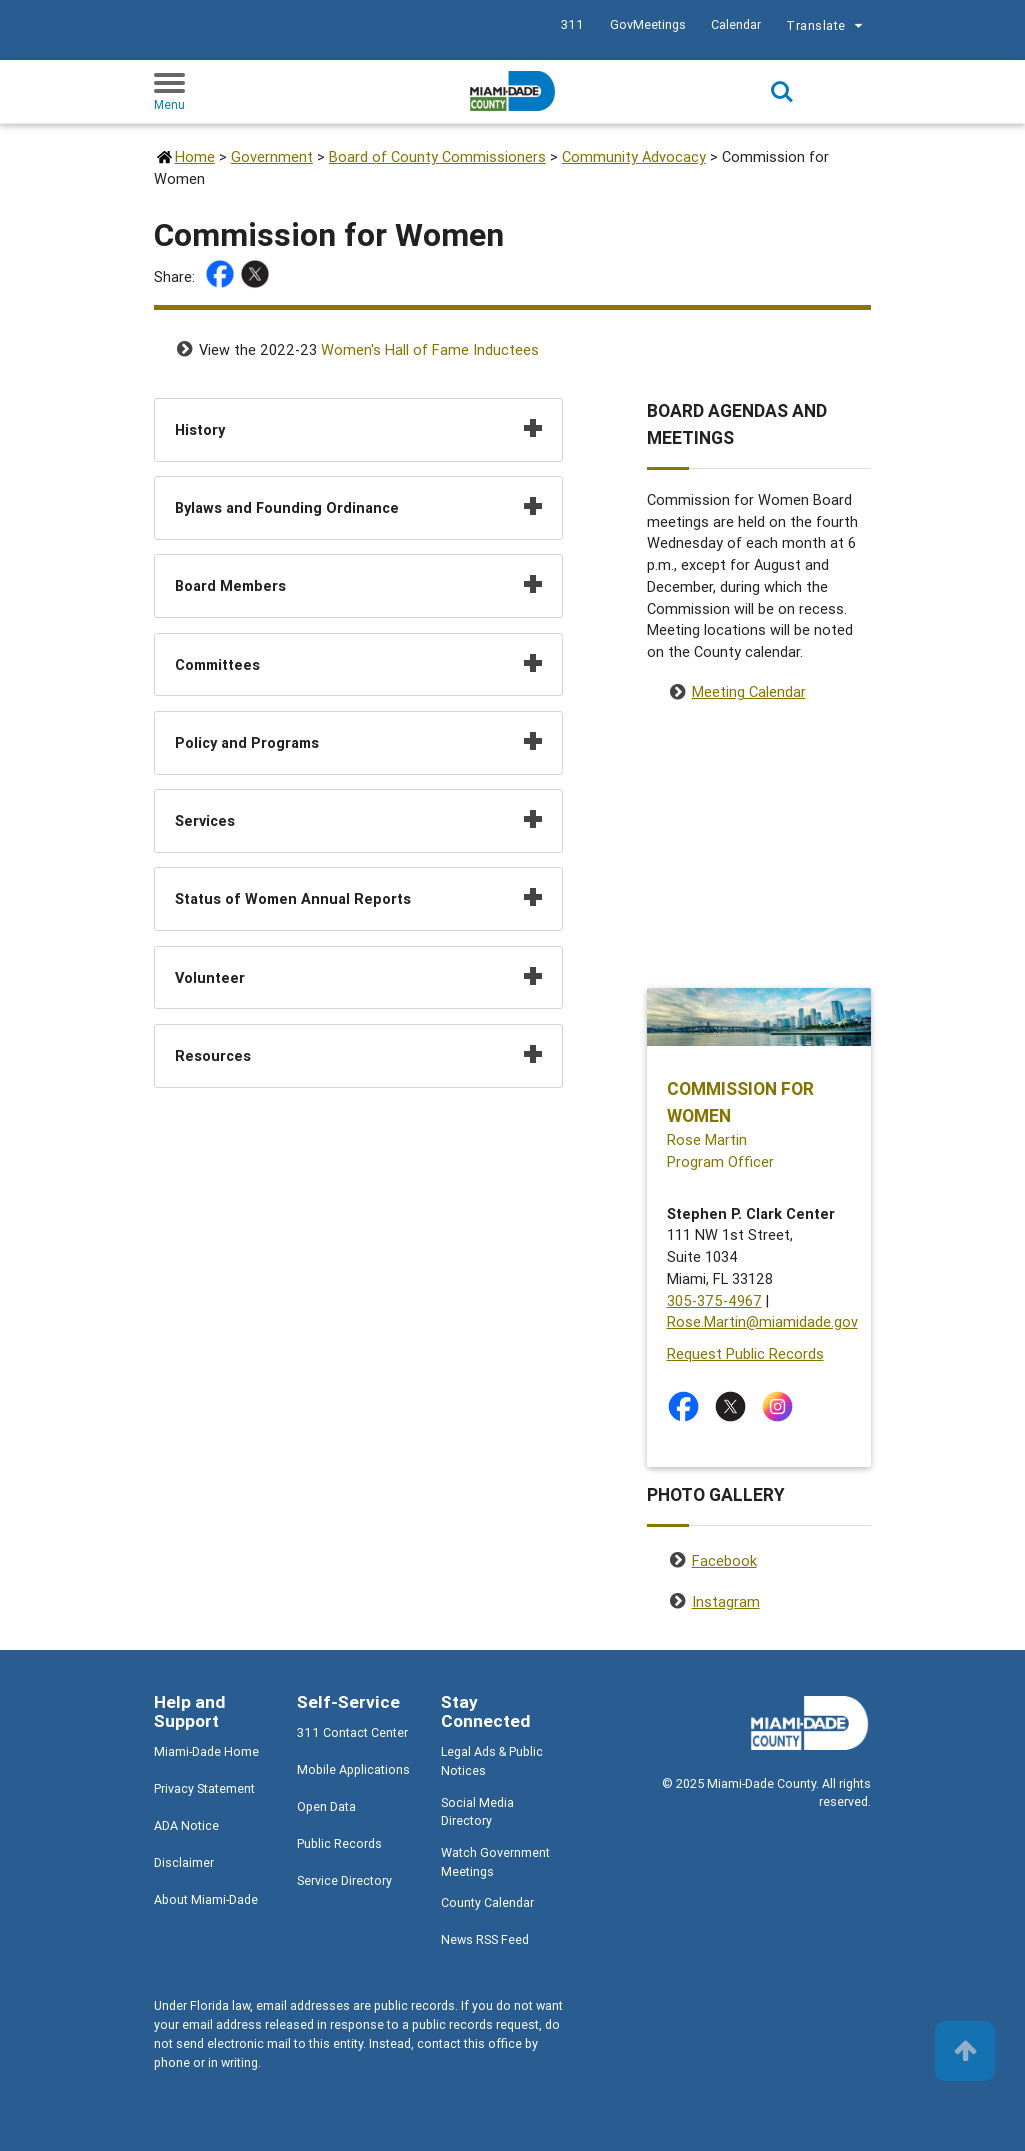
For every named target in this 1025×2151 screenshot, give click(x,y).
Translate (827, 27)
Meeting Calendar (749, 691)
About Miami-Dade (206, 1899)
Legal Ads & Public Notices (492, 1761)
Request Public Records (745, 1353)
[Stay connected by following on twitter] (734, 1406)
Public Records (339, 1843)
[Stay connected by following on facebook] (687, 1406)
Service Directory (344, 1880)
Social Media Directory (477, 1812)
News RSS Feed (485, 1939)
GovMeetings (648, 24)
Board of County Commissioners (437, 156)
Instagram (726, 1601)
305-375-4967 (714, 1300)
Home (195, 156)
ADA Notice (186, 1825)
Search (782, 92)
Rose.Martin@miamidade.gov (762, 1321)
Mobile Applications (353, 1769)
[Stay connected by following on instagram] (781, 1406)
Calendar (736, 24)
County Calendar (487, 1902)
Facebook (724, 1560)
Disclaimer (184, 1862)
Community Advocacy (634, 156)
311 (572, 24)
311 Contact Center (352, 1732)
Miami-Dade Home (206, 1751)
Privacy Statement (204, 1788)
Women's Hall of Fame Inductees (430, 349)
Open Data (326, 1806)
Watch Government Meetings (495, 1862)
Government (272, 156)
